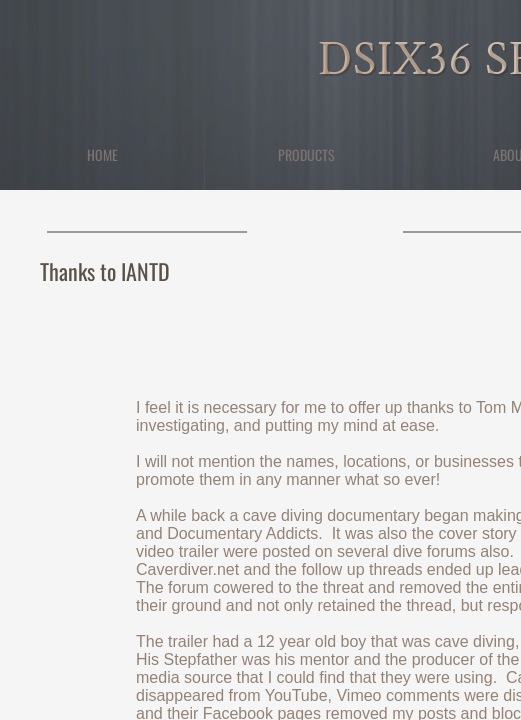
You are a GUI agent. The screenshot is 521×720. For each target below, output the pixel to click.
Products (306, 154)
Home (102, 154)
